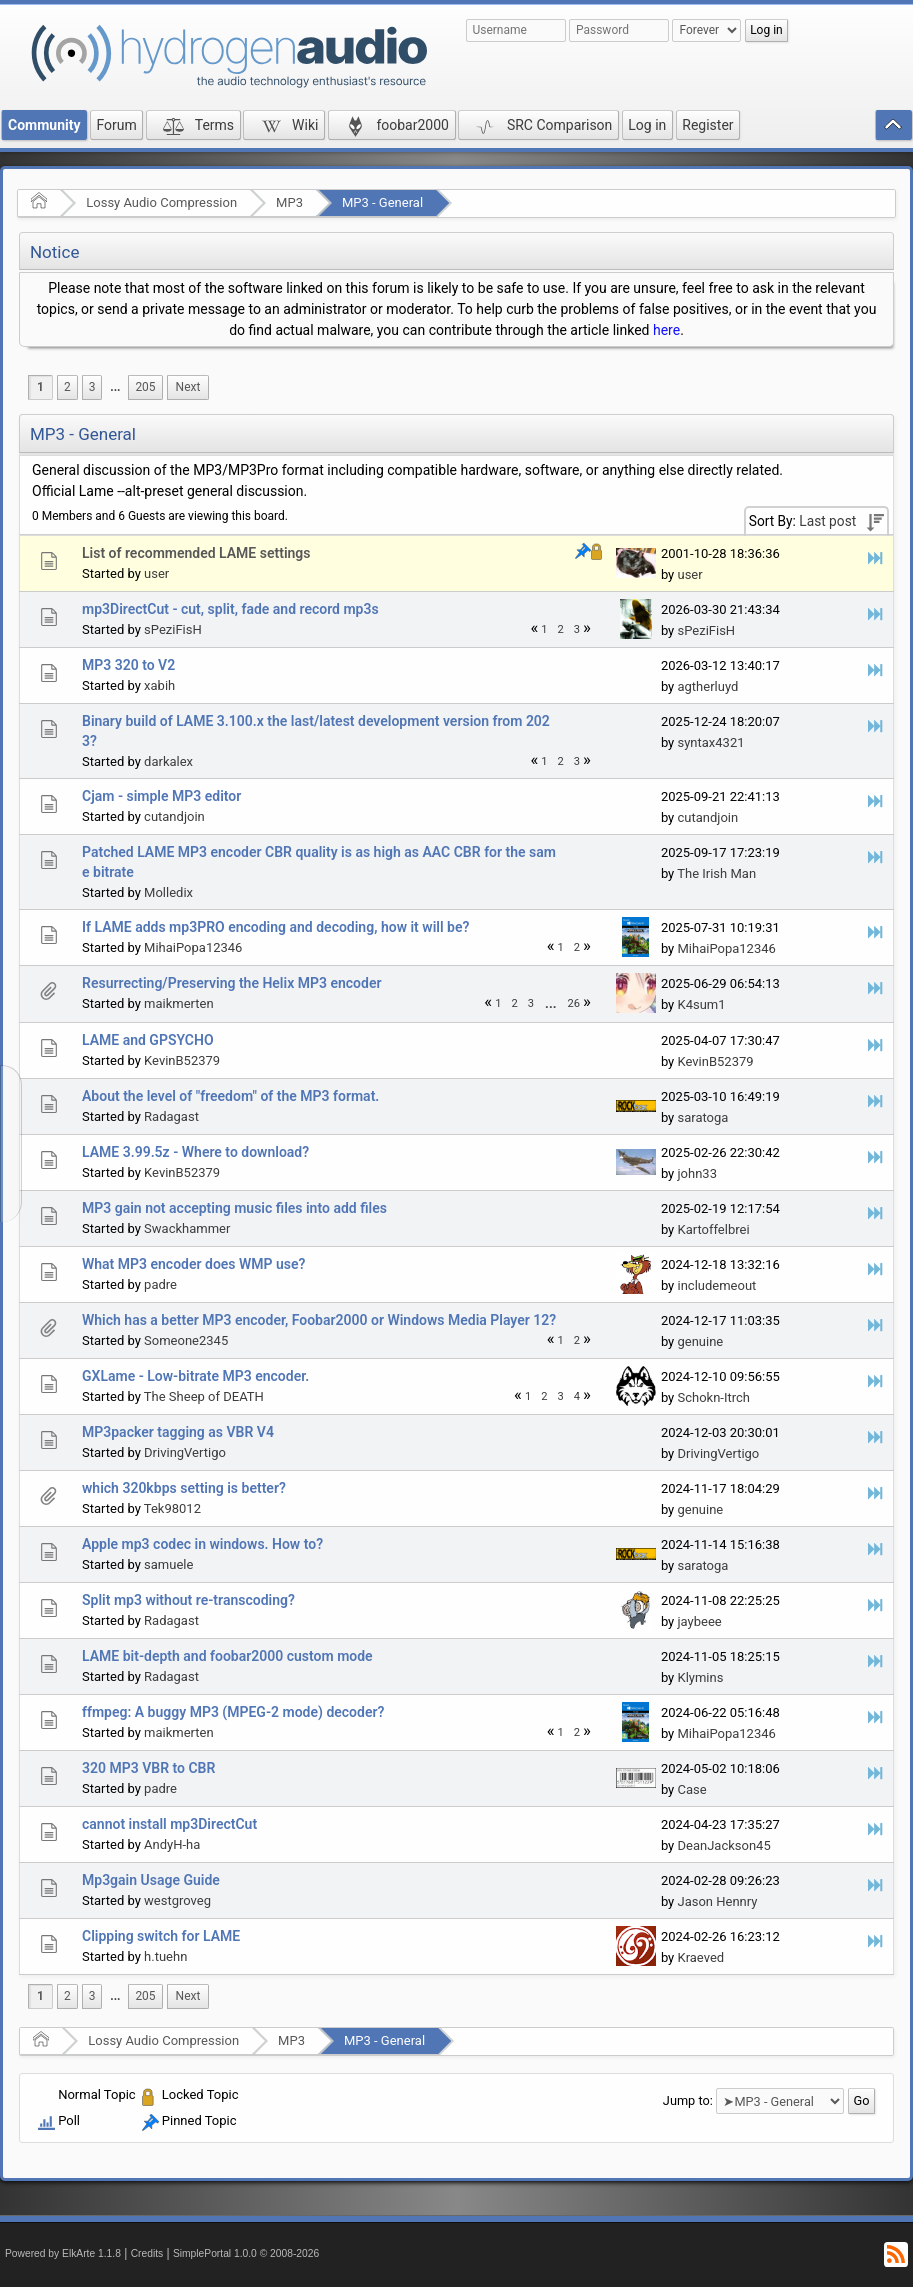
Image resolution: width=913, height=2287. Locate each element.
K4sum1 (701, 1004)
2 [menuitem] (67, 387)
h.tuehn (165, 1956)
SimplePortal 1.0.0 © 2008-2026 (246, 2253)
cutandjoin (174, 816)
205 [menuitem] (145, 387)
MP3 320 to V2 (128, 665)
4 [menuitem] (577, 1396)
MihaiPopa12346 (193, 947)
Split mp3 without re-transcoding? (188, 1600)
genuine (700, 1341)
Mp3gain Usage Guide (151, 1880)
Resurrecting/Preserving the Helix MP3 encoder (231, 983)
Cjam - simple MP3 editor (161, 796)
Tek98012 (172, 1508)
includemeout (716, 1285)
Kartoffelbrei (713, 1229)
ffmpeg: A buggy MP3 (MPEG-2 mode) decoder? (233, 1712)
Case (691, 1789)
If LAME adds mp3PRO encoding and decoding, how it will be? (275, 927)
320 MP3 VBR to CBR (148, 1768)
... (115, 387)
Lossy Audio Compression (161, 202)
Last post (827, 521)
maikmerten (179, 1003)
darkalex (168, 761)
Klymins (700, 1677)
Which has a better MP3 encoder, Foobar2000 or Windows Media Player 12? (319, 1320)
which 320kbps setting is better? (184, 1488)
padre (160, 1284)
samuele (168, 1564)
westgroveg (177, 1900)
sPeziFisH (173, 629)
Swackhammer (187, 1228)
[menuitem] (115, 387)
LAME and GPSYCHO (148, 1040)
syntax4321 (710, 742)
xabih (159, 685)
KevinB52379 (182, 1060)
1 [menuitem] (40, 387)
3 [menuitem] (92, 387)
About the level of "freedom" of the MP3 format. (230, 1096)
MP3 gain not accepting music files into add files (234, 1208)
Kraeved (700, 1957)
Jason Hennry (717, 1901)
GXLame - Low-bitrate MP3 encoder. (195, 1376)
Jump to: (688, 2100)
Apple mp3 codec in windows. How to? (202, 1544)
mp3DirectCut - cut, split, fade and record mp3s (230, 609)
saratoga (702, 1117)
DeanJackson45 (723, 1845)
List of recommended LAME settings (196, 553)
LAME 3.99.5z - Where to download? (195, 1152)
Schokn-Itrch (713, 1397)
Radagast (171, 1116)
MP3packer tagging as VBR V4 (178, 1432)
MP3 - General (382, 202)
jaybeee (699, 1621)
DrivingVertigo (185, 1452)
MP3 (289, 202)
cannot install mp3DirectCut (169, 1824)
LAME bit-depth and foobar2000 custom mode (227, 1656)
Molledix (168, 892)
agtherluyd (707, 686)
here (666, 330)
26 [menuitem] (574, 1003)
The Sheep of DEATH (204, 1396)
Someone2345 (186, 1340)
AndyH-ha (172, 1844)
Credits (147, 2253)
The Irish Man (716, 873)
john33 (696, 1173)
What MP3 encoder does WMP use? (193, 1264)
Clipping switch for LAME (161, 1936)
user (156, 573)
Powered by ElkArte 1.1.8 (63, 2253)
